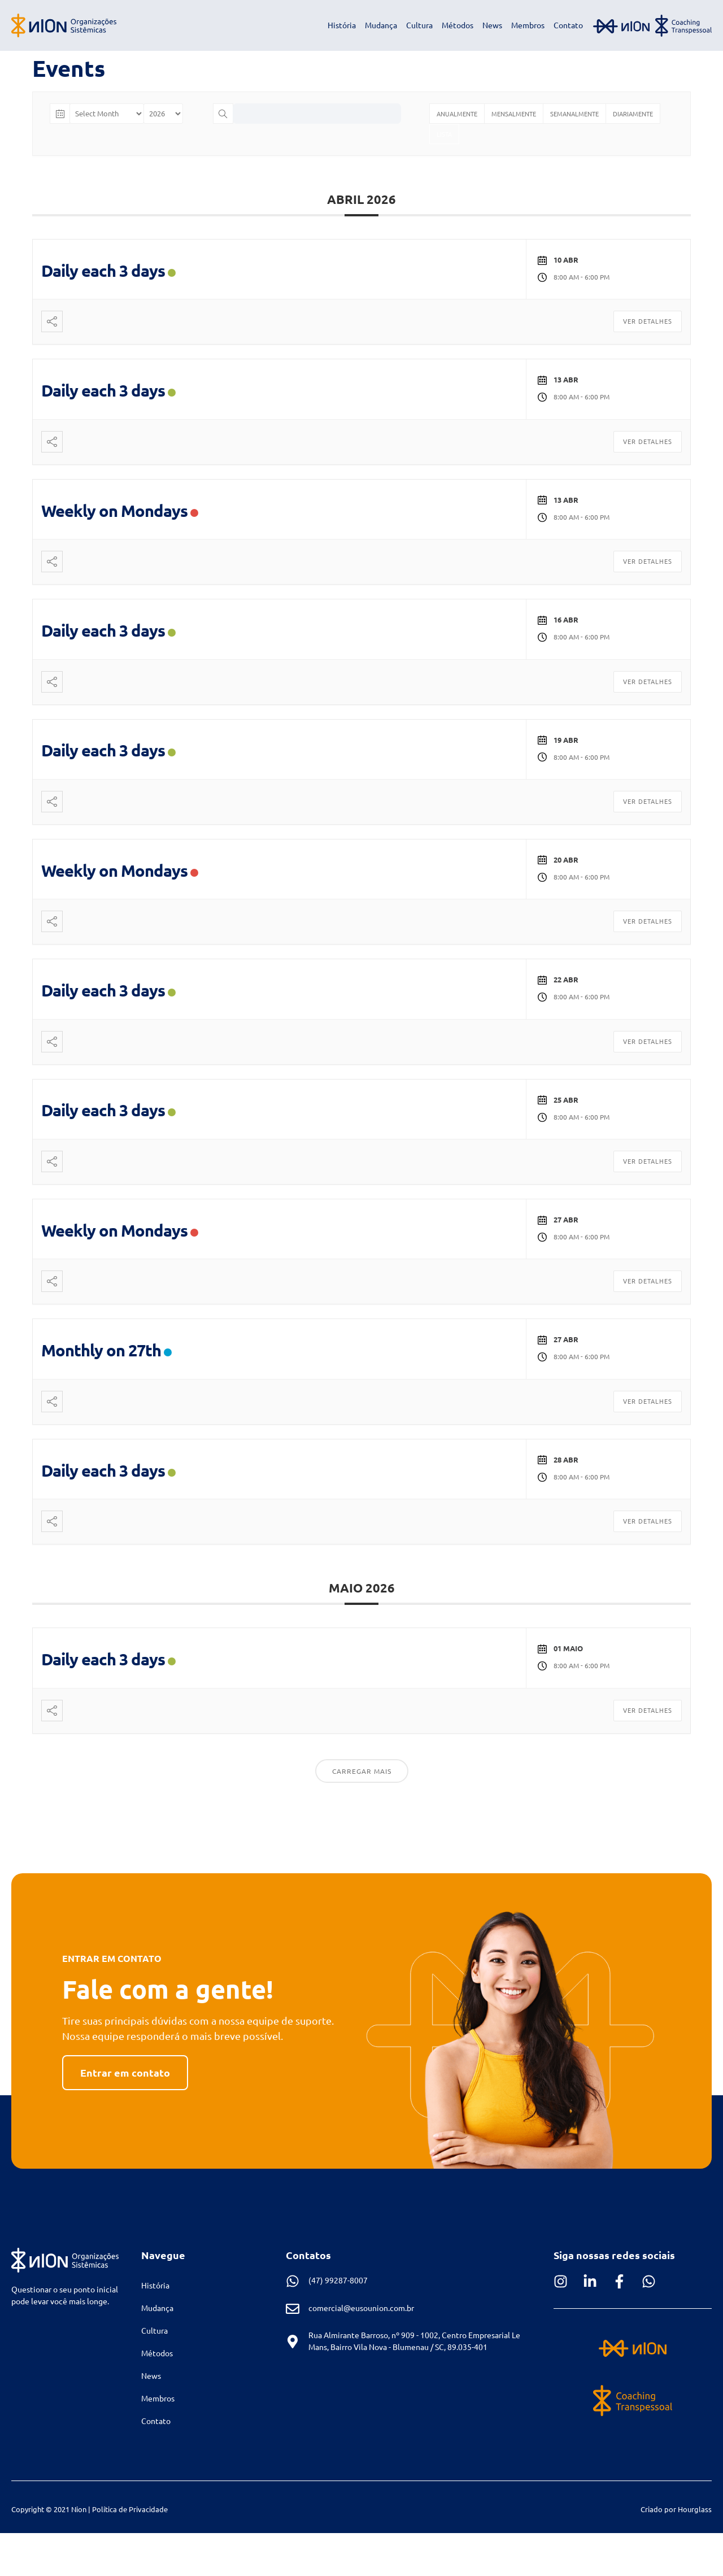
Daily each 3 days (103, 271)
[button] (125, 2072)
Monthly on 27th (101, 1350)
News (492, 25)
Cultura (419, 25)
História (342, 25)
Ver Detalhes (647, 321)
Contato (568, 25)
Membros (528, 25)
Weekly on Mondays (114, 511)
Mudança (381, 25)
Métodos (457, 25)
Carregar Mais (361, 1771)
